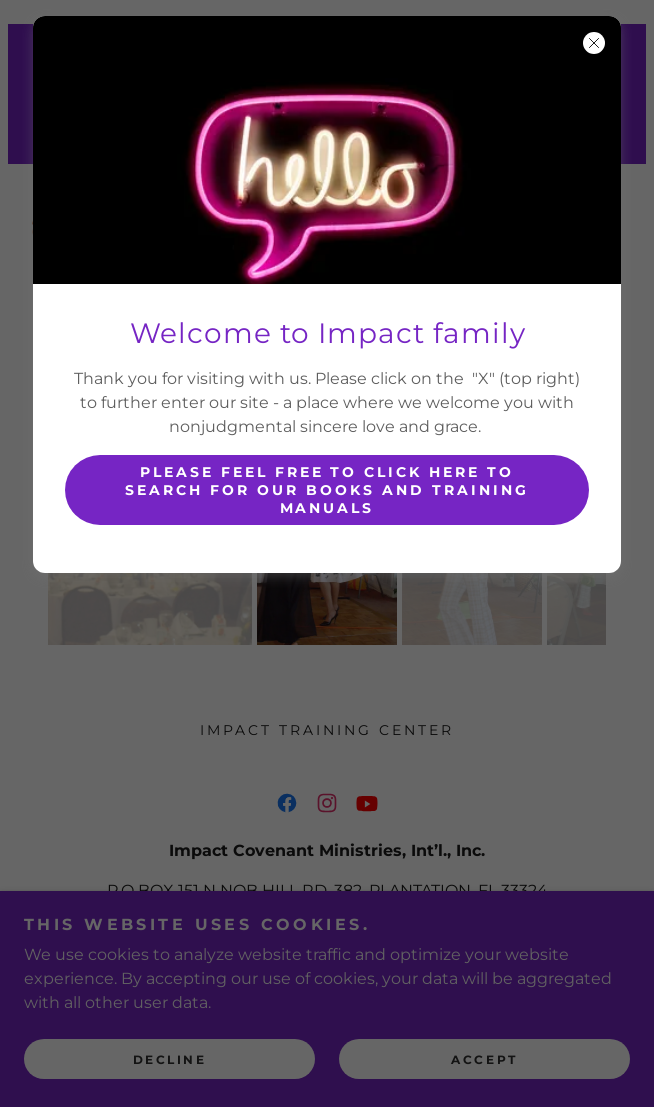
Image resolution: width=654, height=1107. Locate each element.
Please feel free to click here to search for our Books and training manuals (327, 490)
